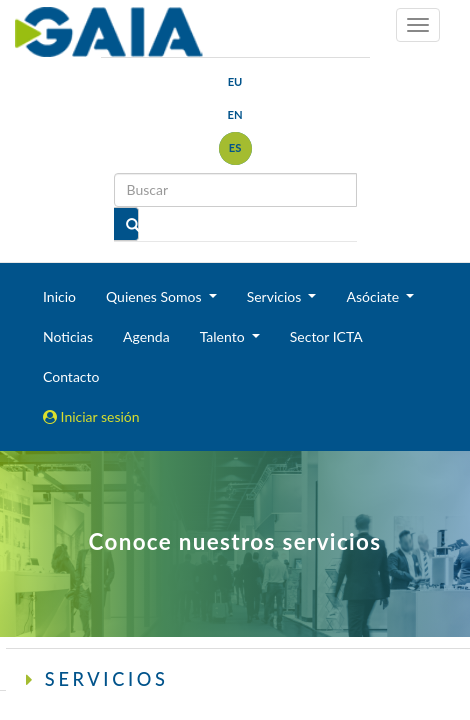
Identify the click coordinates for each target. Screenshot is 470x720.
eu (235, 81)
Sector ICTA (326, 336)
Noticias (68, 336)
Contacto (71, 376)
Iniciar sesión (91, 416)
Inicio (59, 296)
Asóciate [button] (374, 296)
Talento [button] (224, 336)
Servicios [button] (276, 296)
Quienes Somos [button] (155, 296)
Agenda (146, 336)
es (235, 147)
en (234, 114)
